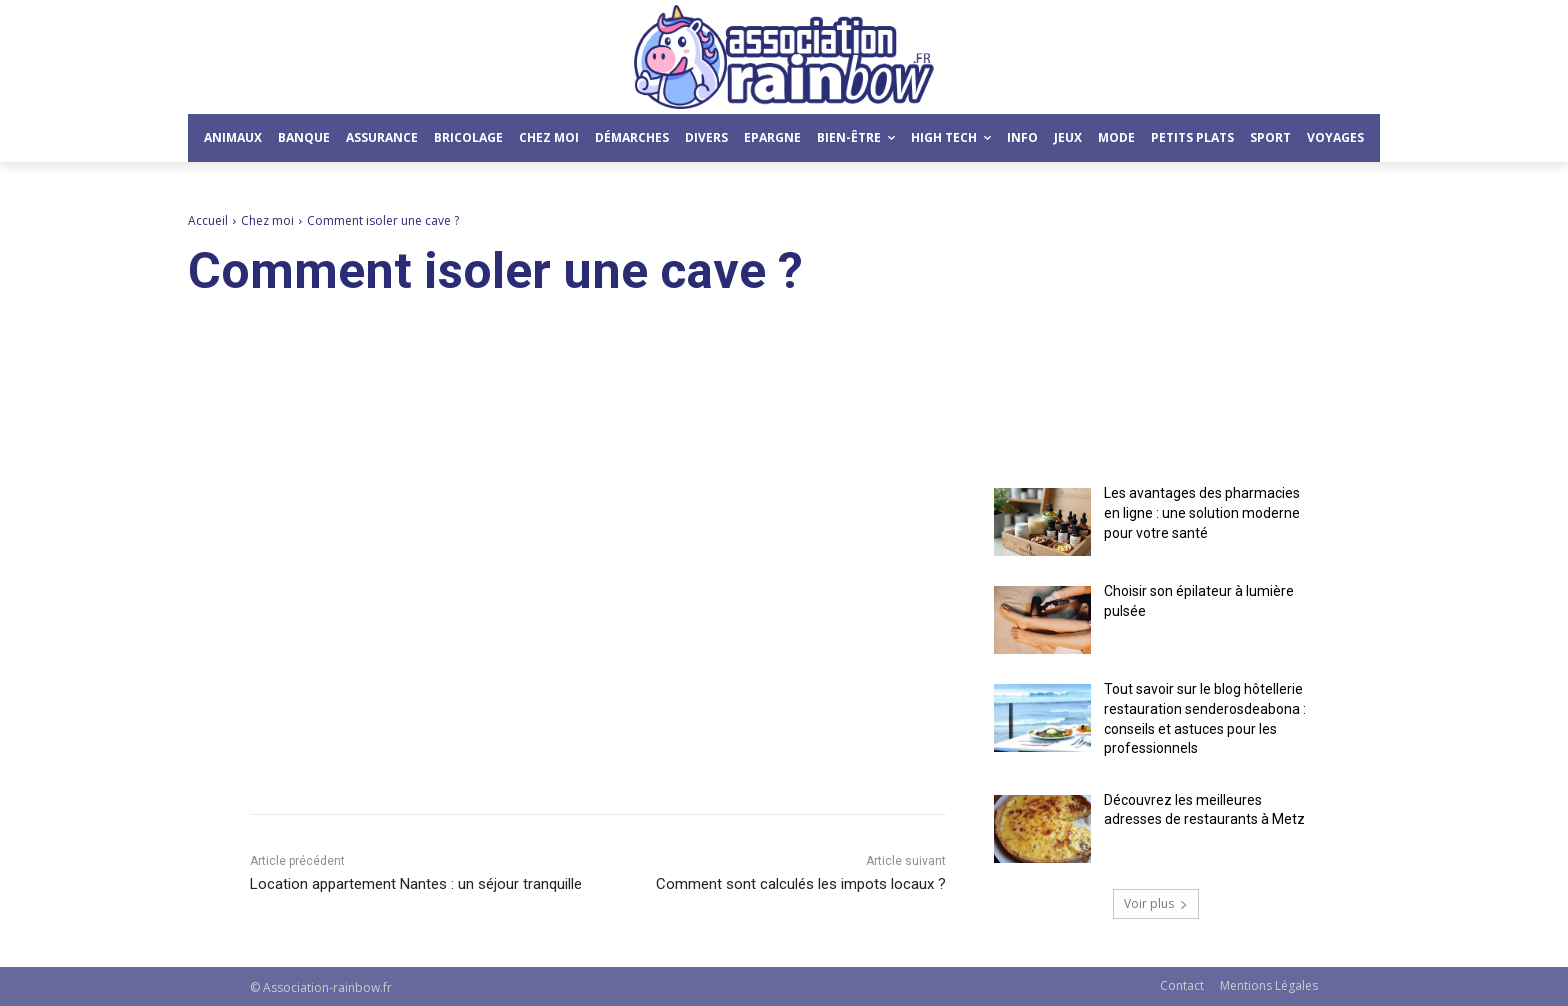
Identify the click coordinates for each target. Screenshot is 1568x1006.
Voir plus (1156, 903)
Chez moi (267, 220)
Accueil (208, 220)
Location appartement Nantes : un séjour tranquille (416, 884)
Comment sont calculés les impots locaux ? (801, 884)
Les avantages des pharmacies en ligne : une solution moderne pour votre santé (1202, 512)
